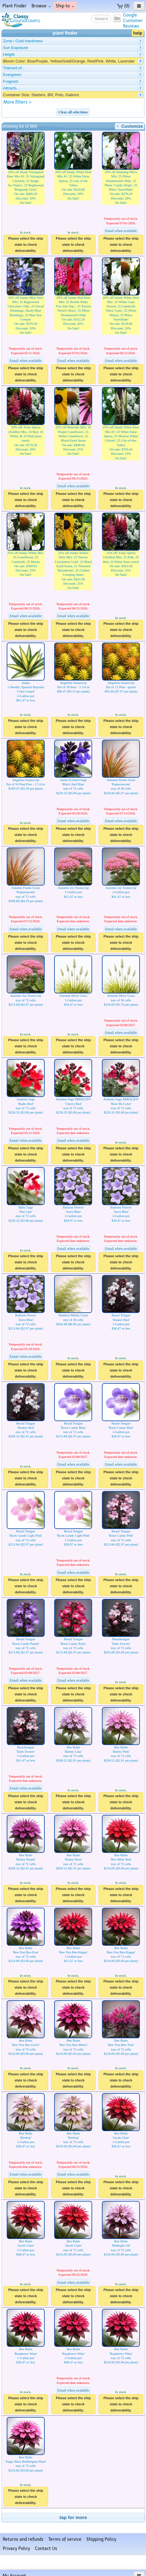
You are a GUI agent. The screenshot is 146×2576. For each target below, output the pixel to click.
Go (117, 18)
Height (9, 54)
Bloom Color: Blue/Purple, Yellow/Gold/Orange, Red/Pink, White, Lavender (69, 61)
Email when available (121, 231)
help (137, 33)
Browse (41, 6)
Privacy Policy (16, 2548)
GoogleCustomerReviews (133, 21)
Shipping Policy (101, 2539)
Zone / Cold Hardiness (23, 41)
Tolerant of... (14, 68)
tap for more (73, 2517)
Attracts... (11, 88)
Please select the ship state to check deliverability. (25, 244)
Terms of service (64, 2539)
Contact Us (46, 2548)
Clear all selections (73, 112)
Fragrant (10, 81)
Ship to (65, 6)
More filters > (17, 102)
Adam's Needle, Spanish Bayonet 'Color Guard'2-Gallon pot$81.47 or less (26, 680)
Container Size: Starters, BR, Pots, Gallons (41, 95)
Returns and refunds (23, 2539)
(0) (123, 6)
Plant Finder (14, 6)
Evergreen (12, 74)
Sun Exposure (15, 47)
